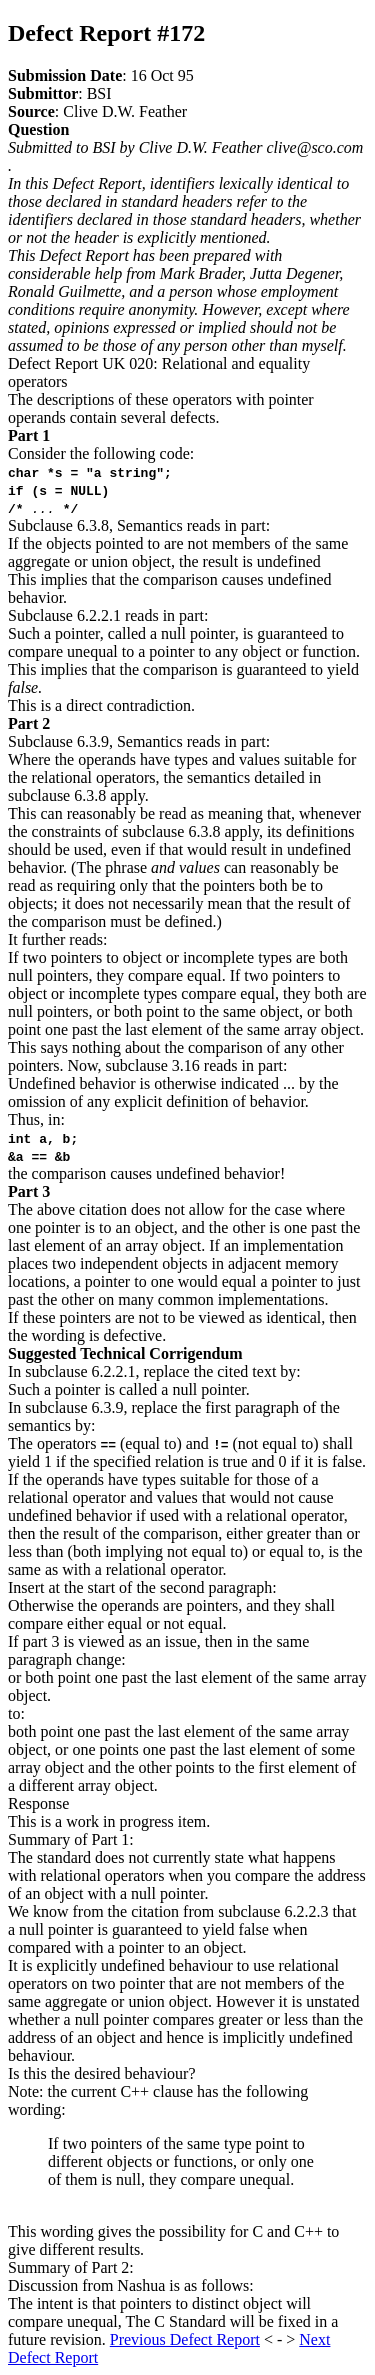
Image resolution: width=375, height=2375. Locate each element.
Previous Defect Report (185, 2339)
